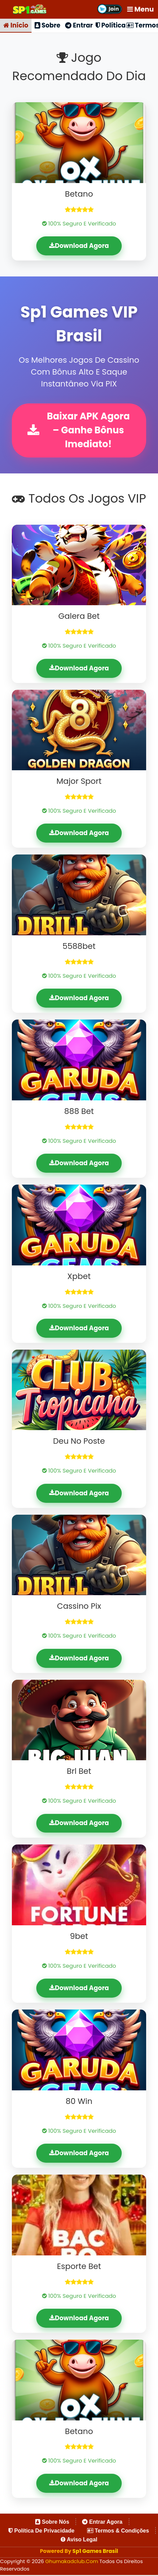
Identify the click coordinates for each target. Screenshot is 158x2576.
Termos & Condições (118, 2532)
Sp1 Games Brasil (95, 2552)
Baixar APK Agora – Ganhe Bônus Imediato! (78, 431)
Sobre (47, 25)
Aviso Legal (79, 2541)
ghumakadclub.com (72, 2562)
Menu (140, 9)
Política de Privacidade (41, 2532)
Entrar (79, 25)
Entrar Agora (102, 2523)
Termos (142, 25)
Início (15, 25)
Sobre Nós (52, 2523)
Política (111, 25)
